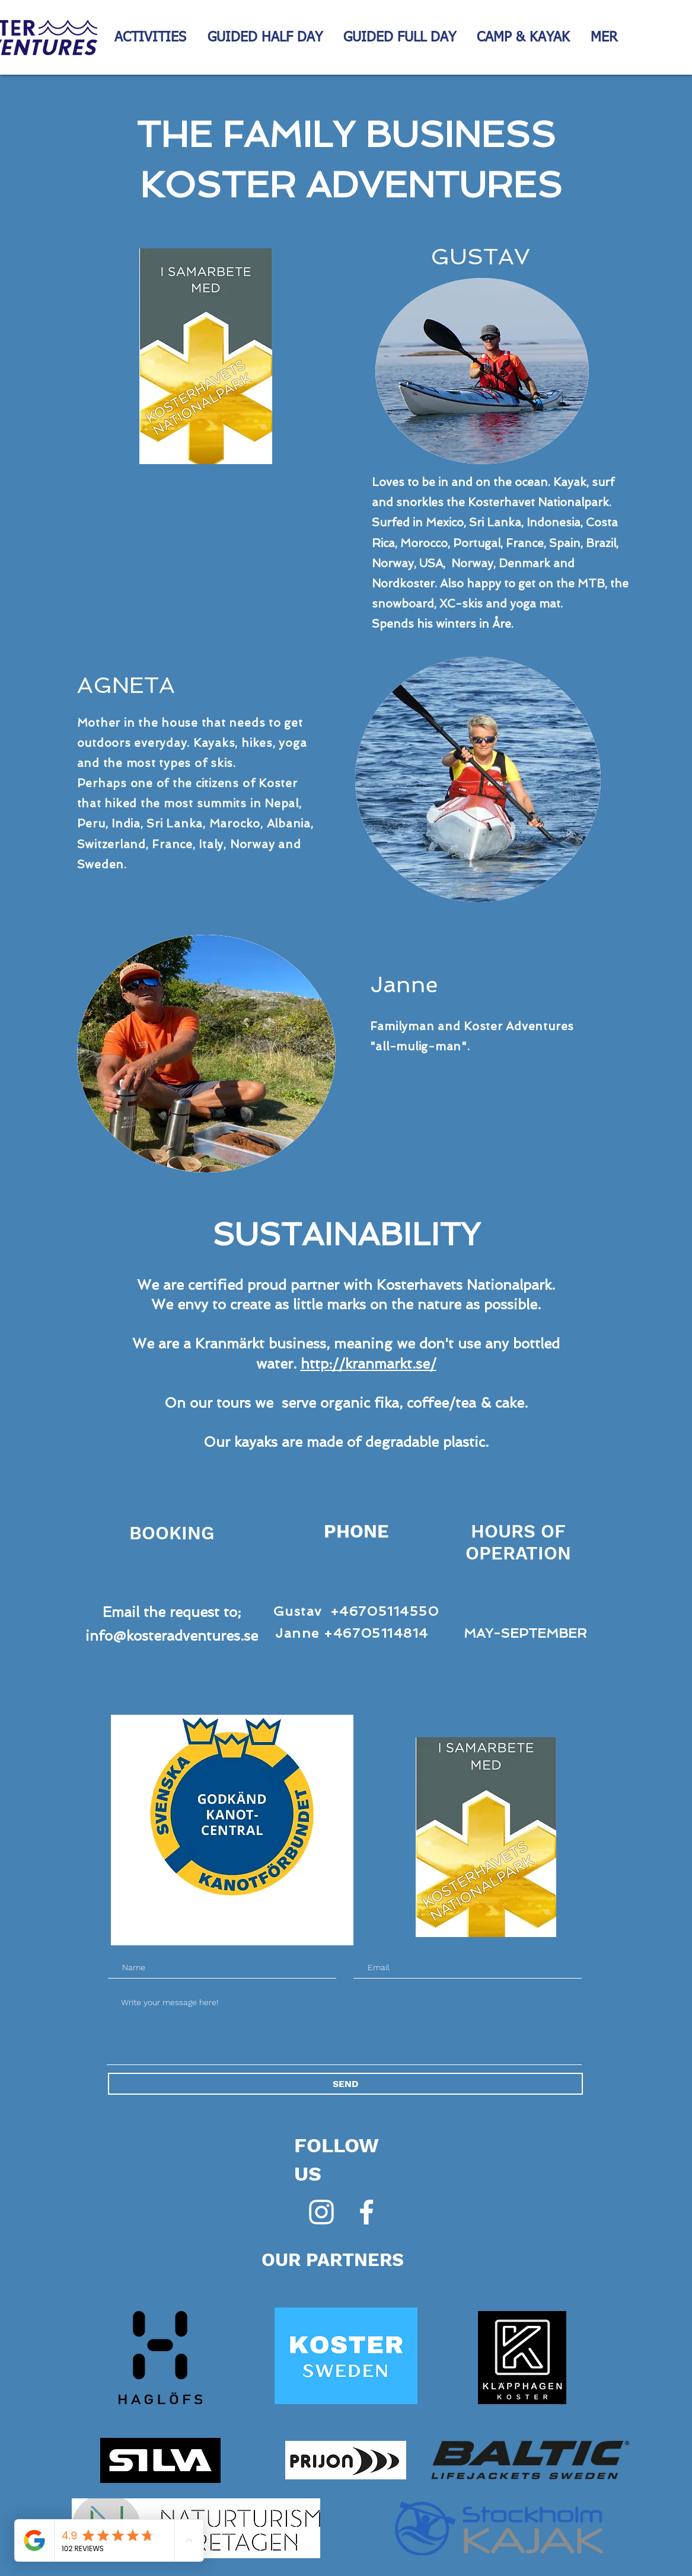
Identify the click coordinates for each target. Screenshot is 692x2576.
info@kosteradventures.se (171, 1636)
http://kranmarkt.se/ (368, 1364)
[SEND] (345, 2084)
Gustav (297, 1611)
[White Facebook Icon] (366, 2212)
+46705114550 (384, 1611)
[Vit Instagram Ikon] (321, 2212)
